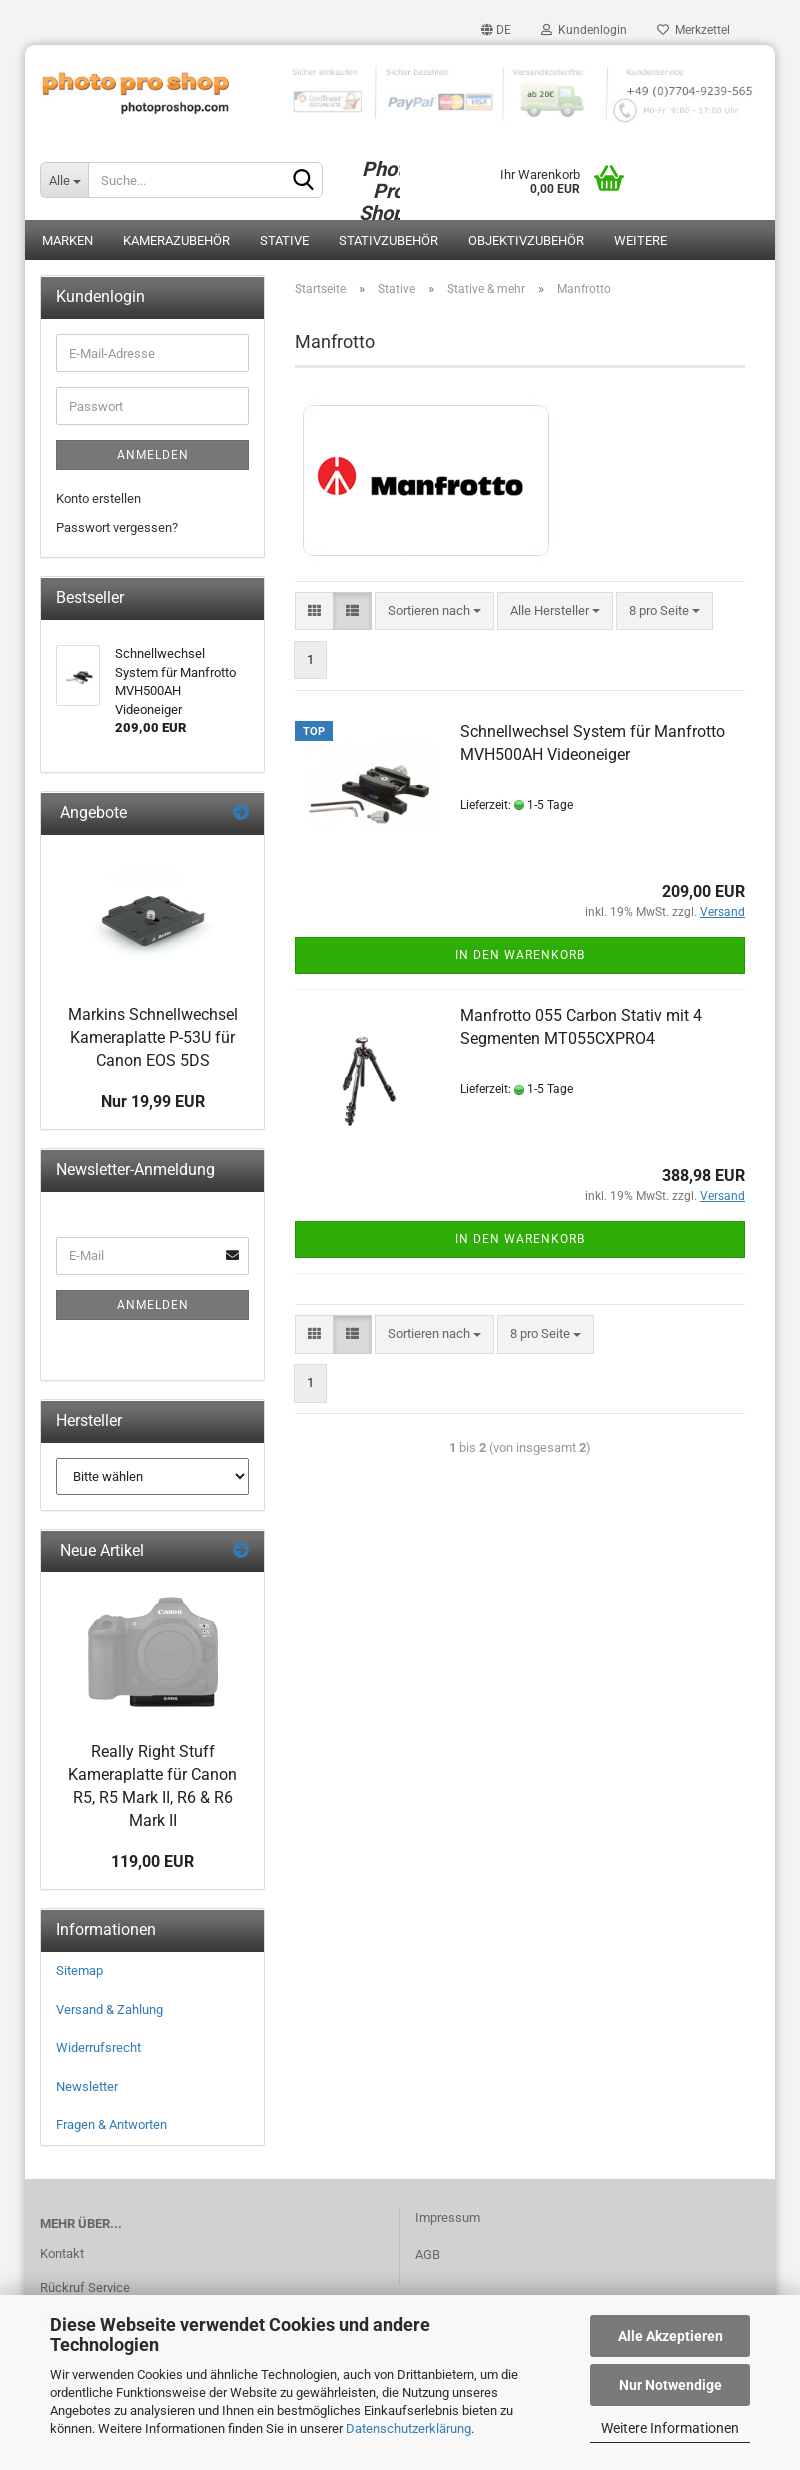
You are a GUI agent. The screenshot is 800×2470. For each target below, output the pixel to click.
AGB (427, 2254)
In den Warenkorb (520, 955)
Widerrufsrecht (98, 2047)
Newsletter (87, 2086)
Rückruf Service (85, 2287)
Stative (284, 240)
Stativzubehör (388, 240)
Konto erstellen (98, 498)
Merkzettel (693, 30)
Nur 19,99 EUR (153, 1101)
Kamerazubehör (176, 240)
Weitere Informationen (670, 2428)
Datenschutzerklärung (408, 2428)
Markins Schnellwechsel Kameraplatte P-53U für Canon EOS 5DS (153, 1037)
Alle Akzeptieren (670, 2336)
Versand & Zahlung (109, 2009)
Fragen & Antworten (111, 2124)
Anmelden (153, 455)
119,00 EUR (152, 1861)
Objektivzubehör (526, 240)
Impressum (447, 2217)
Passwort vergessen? (117, 527)
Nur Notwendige (670, 2385)
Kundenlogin (584, 30)
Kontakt (62, 2253)
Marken (67, 240)
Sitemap (79, 1970)
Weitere (640, 240)
